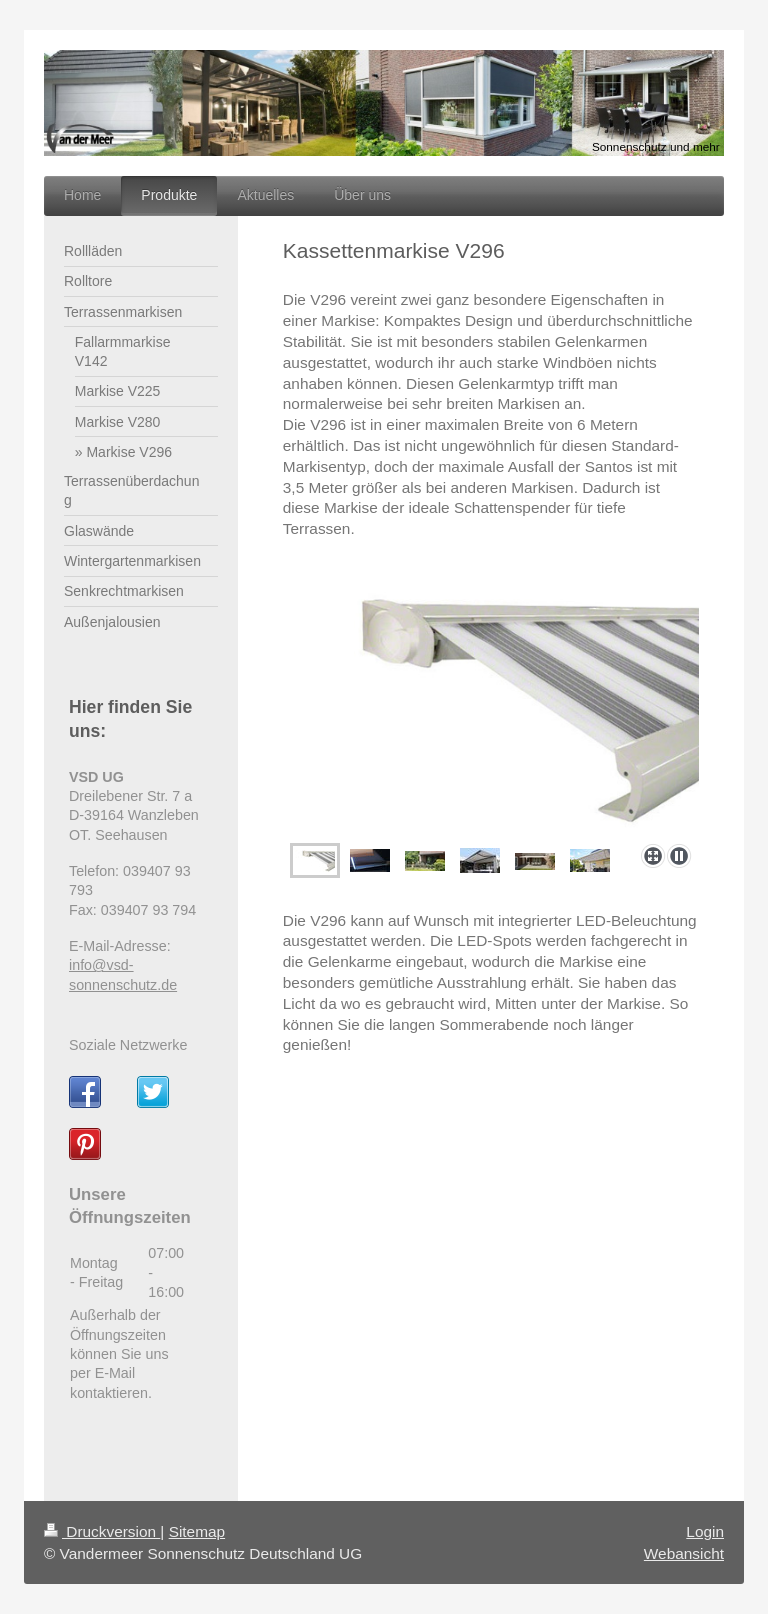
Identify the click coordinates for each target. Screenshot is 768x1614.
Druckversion (102, 1531)
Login (705, 1531)
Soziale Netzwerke (128, 1045)
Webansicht (684, 1553)
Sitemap (197, 1531)
